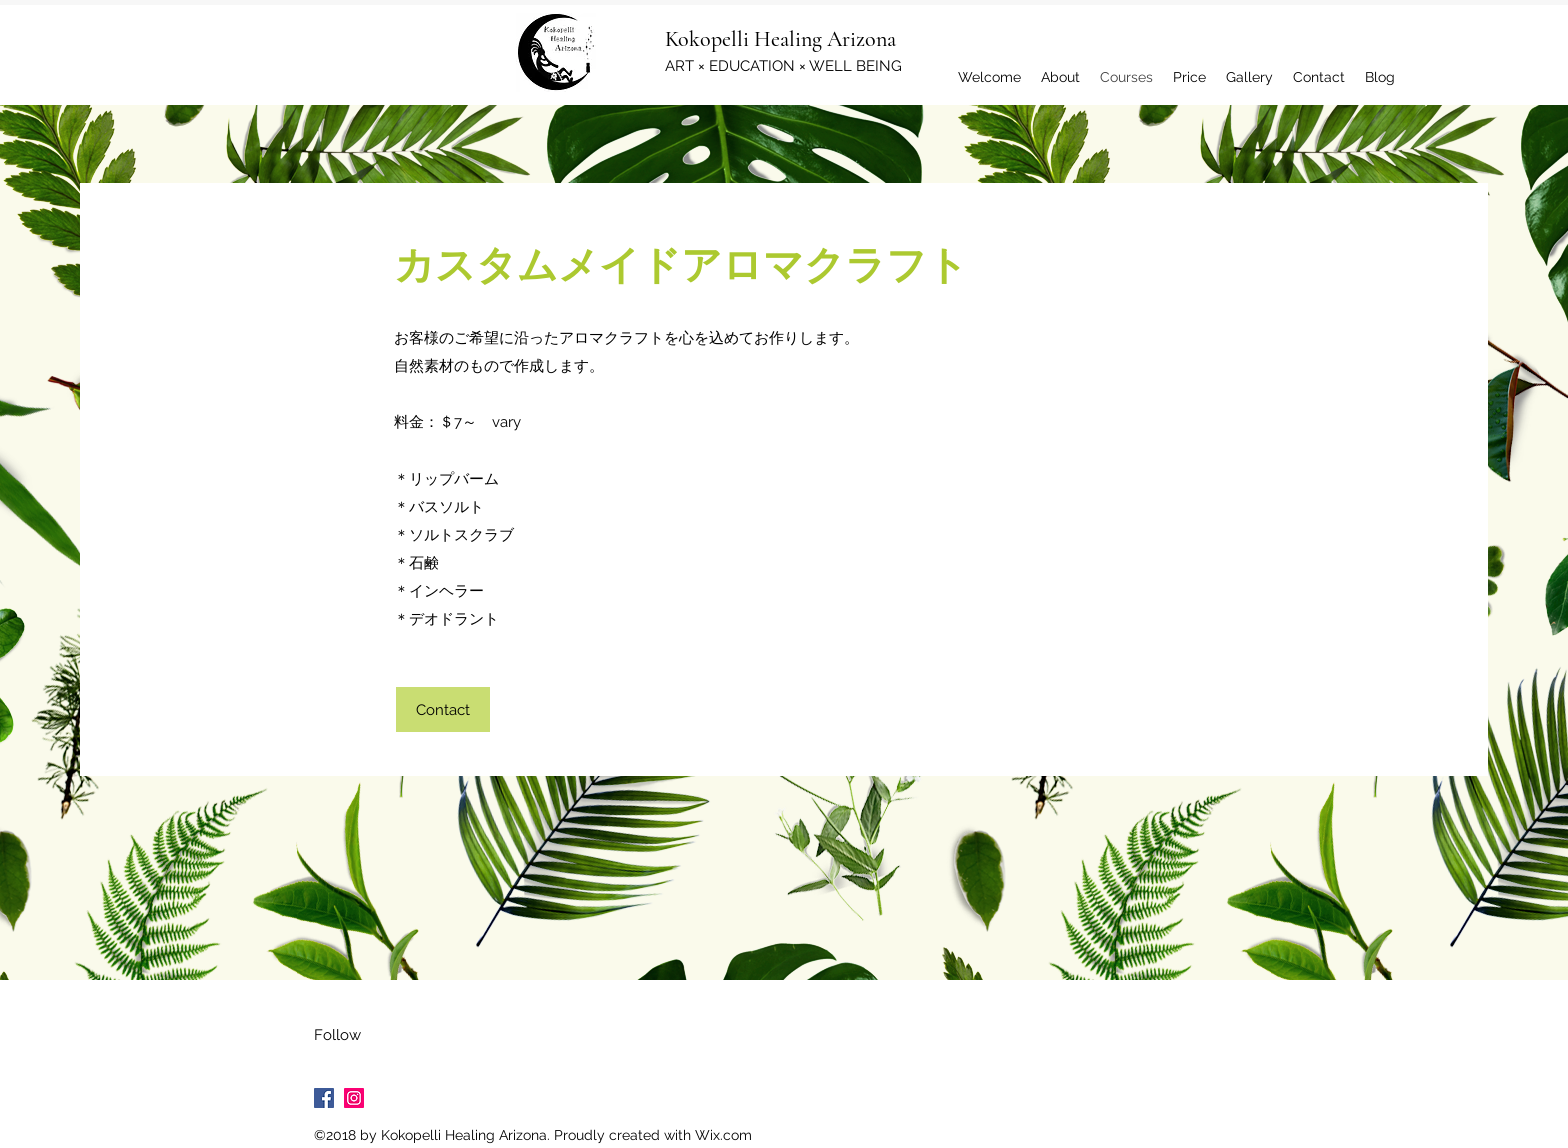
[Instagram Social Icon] (354, 1098)
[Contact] (443, 709)
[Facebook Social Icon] (324, 1098)
